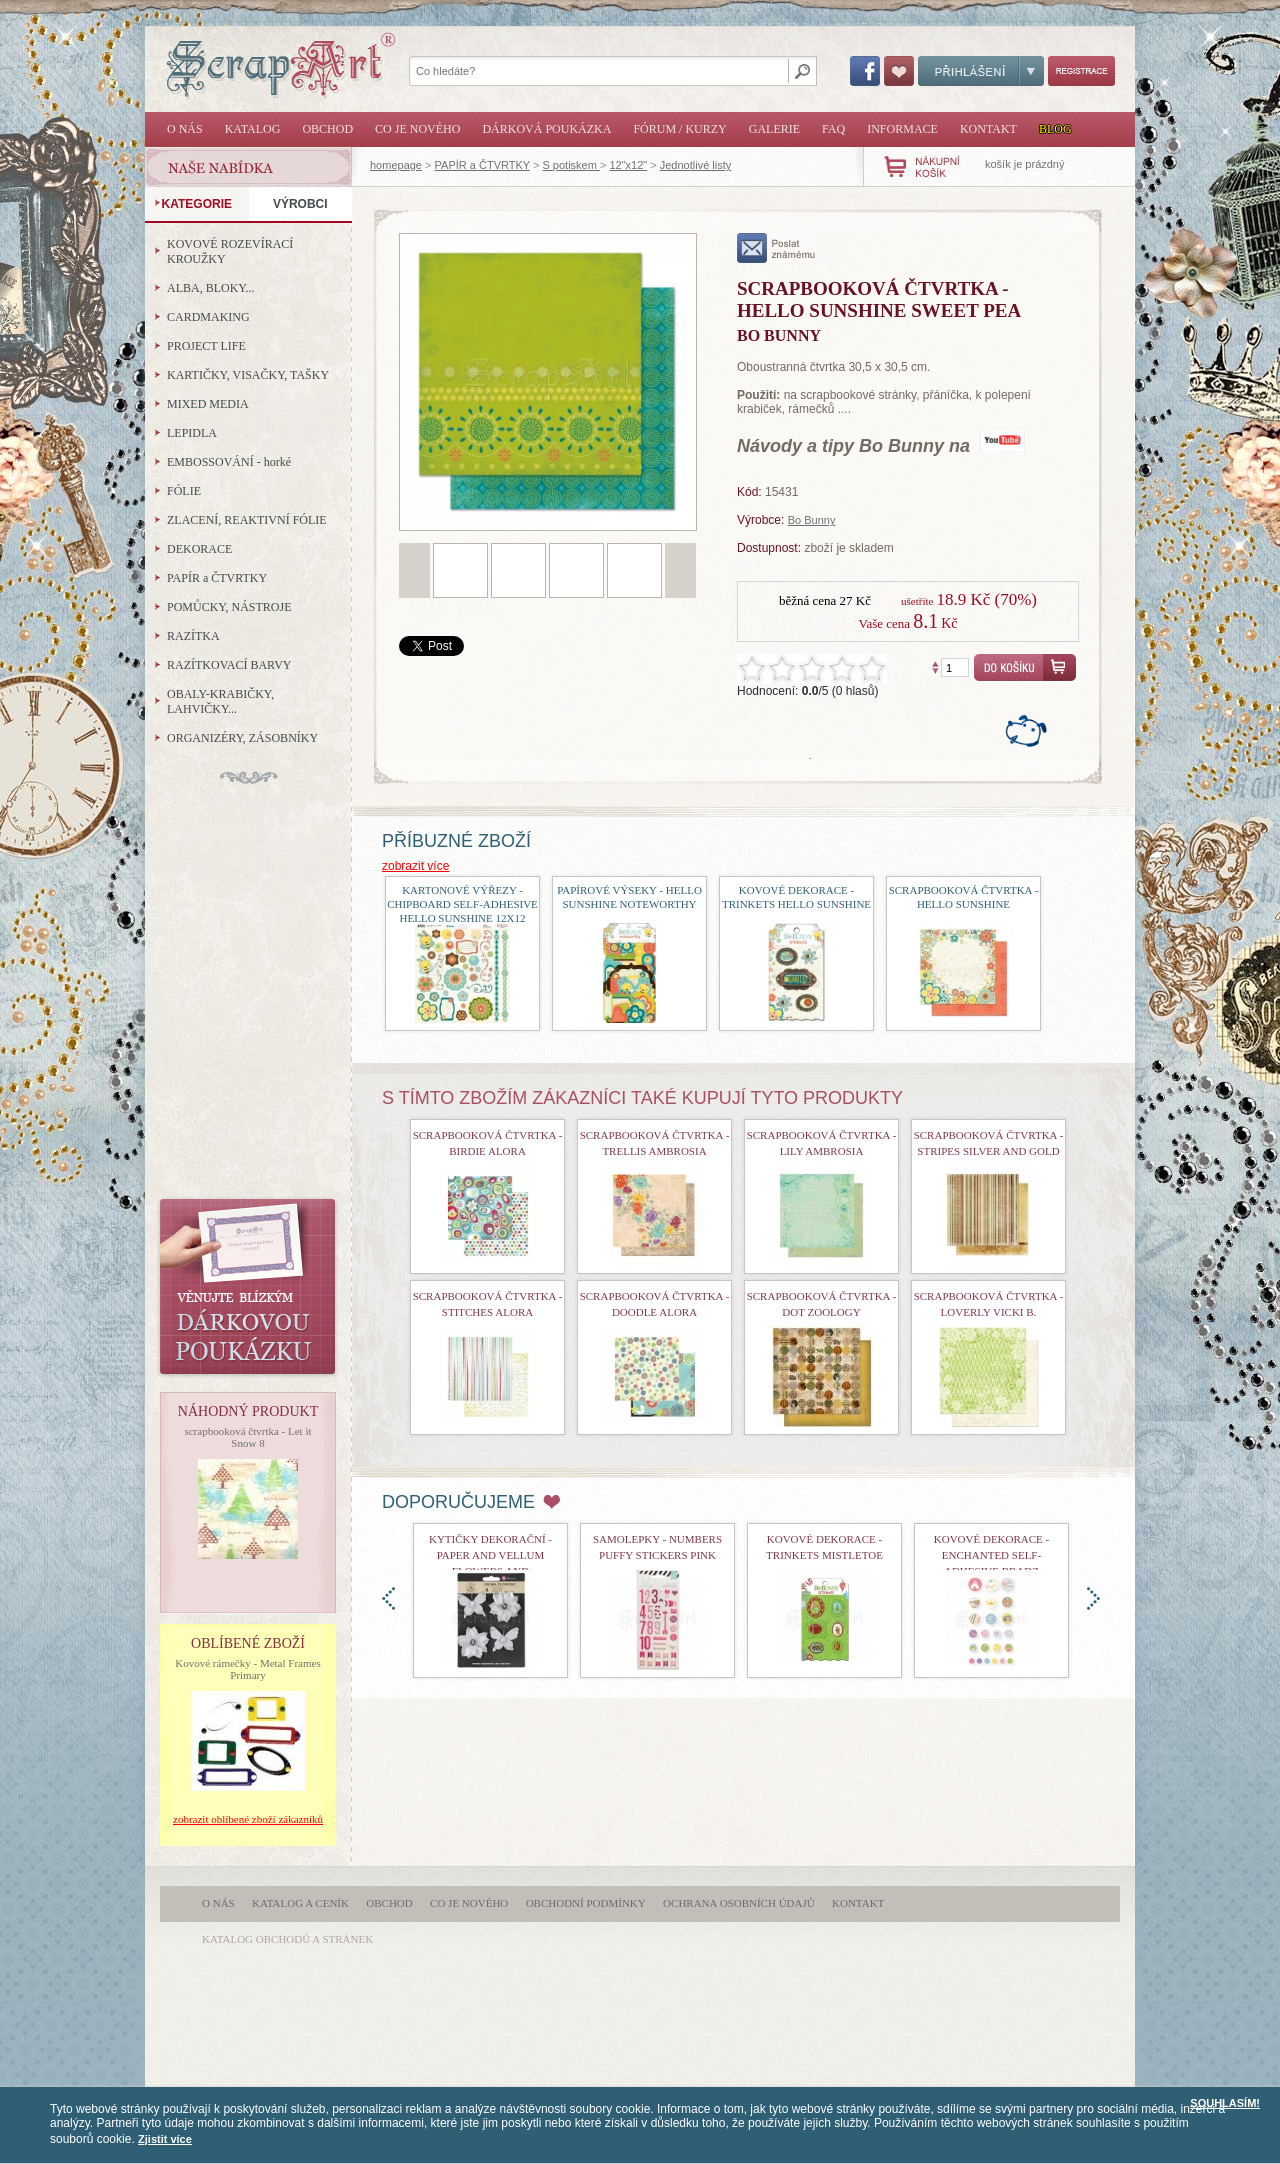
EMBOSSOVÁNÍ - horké (229, 462)
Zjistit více (165, 2139)
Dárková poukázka (546, 129)
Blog (1055, 129)
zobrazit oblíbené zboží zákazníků (248, 1819)
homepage (396, 165)
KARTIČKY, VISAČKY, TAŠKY (248, 375)
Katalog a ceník (300, 1903)
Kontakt (988, 129)
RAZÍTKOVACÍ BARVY (229, 665)
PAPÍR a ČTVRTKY (482, 165)
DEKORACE (199, 549)
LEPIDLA (192, 433)
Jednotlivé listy (696, 165)
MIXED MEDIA (208, 404)
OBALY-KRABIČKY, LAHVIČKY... (220, 701)
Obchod (327, 129)
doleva (388, 1598)
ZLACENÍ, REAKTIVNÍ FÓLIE (247, 520)
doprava (1093, 1598)
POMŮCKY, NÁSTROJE (229, 607)
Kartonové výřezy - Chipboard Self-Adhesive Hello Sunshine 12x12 (462, 904)
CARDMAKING (208, 317)
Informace (902, 129)
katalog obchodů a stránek (287, 1939)
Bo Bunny (812, 520)
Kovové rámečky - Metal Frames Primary (247, 1669)
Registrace (1081, 71)
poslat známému (776, 248)
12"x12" (628, 165)
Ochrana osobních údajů (739, 1903)
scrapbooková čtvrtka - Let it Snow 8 (247, 1437)
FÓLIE (184, 491)
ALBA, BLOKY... (210, 288)
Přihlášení (981, 71)
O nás (185, 129)
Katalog (253, 129)
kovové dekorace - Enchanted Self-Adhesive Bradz (992, 1555)
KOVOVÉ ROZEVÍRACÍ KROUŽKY (230, 251)
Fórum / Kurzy (679, 129)
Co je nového (417, 129)
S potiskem (570, 165)
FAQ (833, 129)
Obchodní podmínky (586, 1903)
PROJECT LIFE (206, 346)
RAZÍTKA (193, 636)
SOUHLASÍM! (1225, 2103)
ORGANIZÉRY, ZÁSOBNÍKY (242, 738)
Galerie (774, 129)
